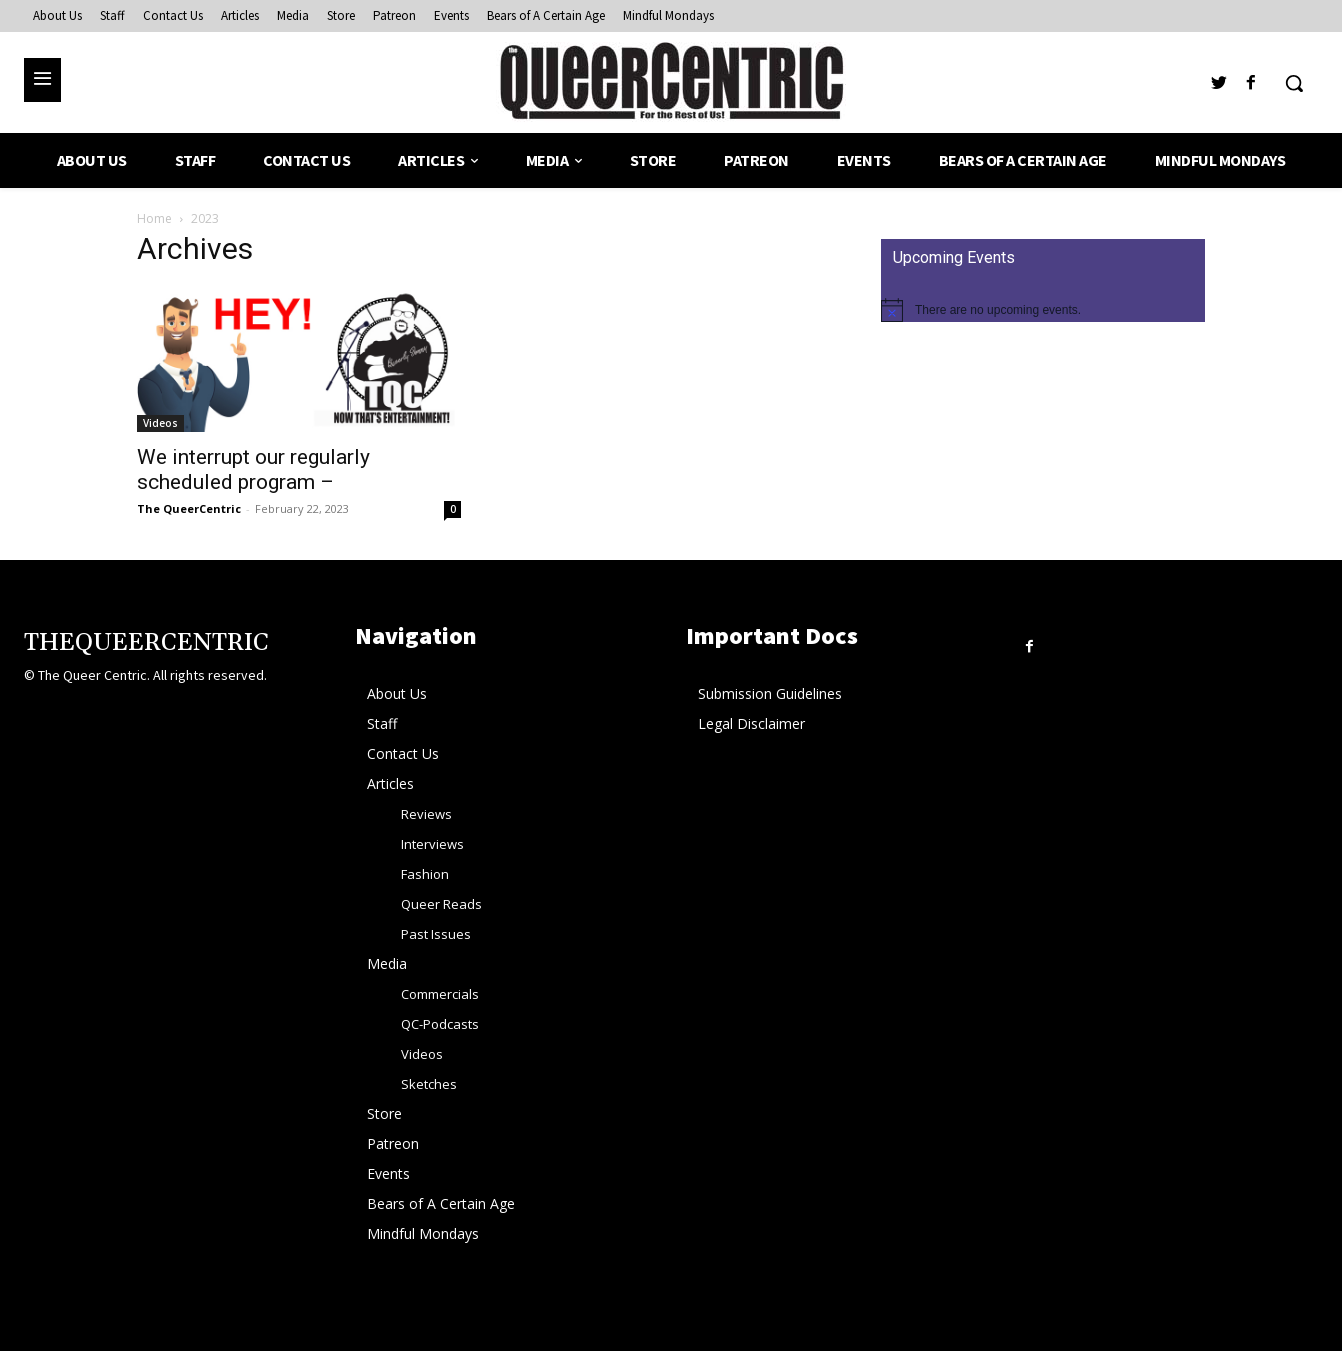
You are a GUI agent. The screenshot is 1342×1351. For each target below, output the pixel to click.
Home (154, 218)
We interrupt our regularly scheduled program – (253, 469)
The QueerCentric (189, 508)
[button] (1294, 83)
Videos (160, 423)
